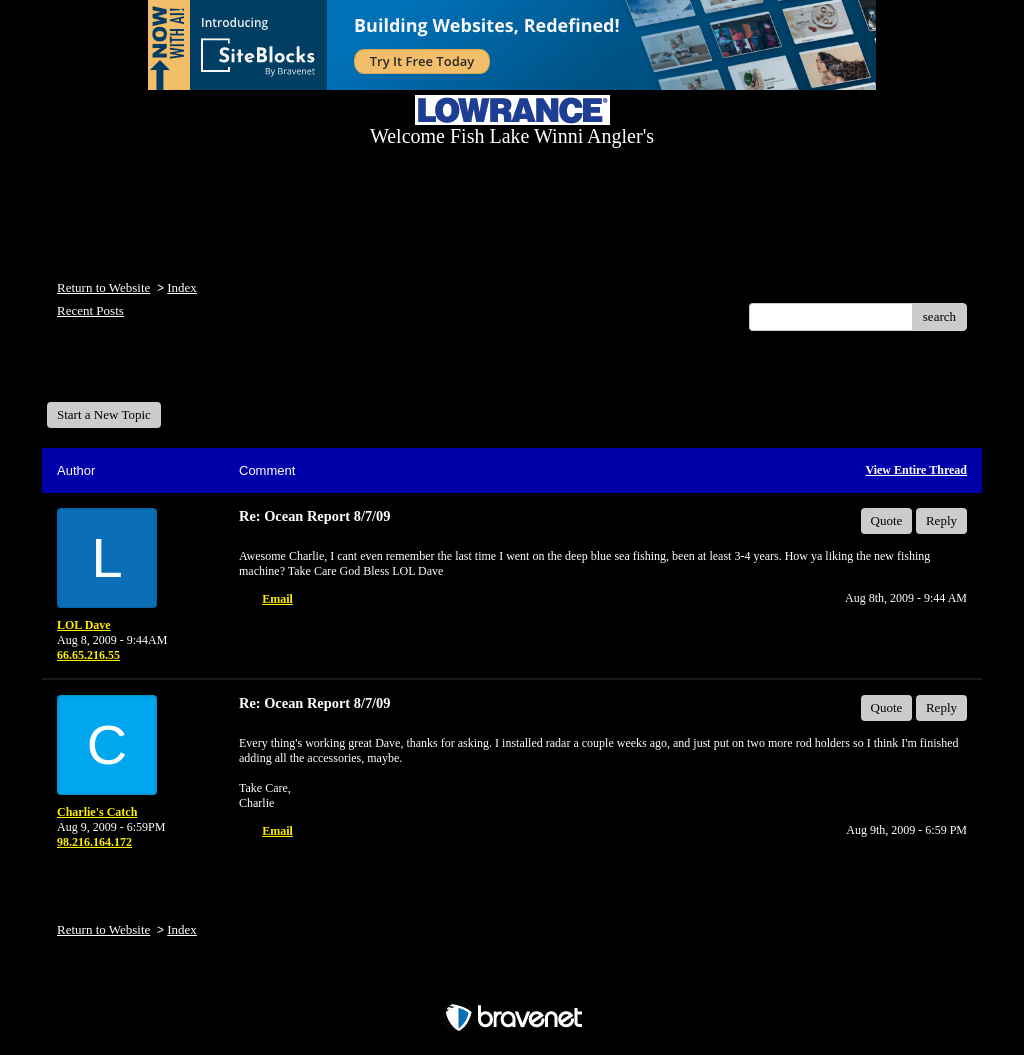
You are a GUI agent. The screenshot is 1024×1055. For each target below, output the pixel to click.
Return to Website (103, 287)
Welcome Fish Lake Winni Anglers (155, 373)
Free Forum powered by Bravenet (512, 982)
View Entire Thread (916, 470)
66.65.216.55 (88, 655)
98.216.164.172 (94, 842)
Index (182, 287)
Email (277, 599)
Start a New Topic (104, 414)
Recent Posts (90, 310)
